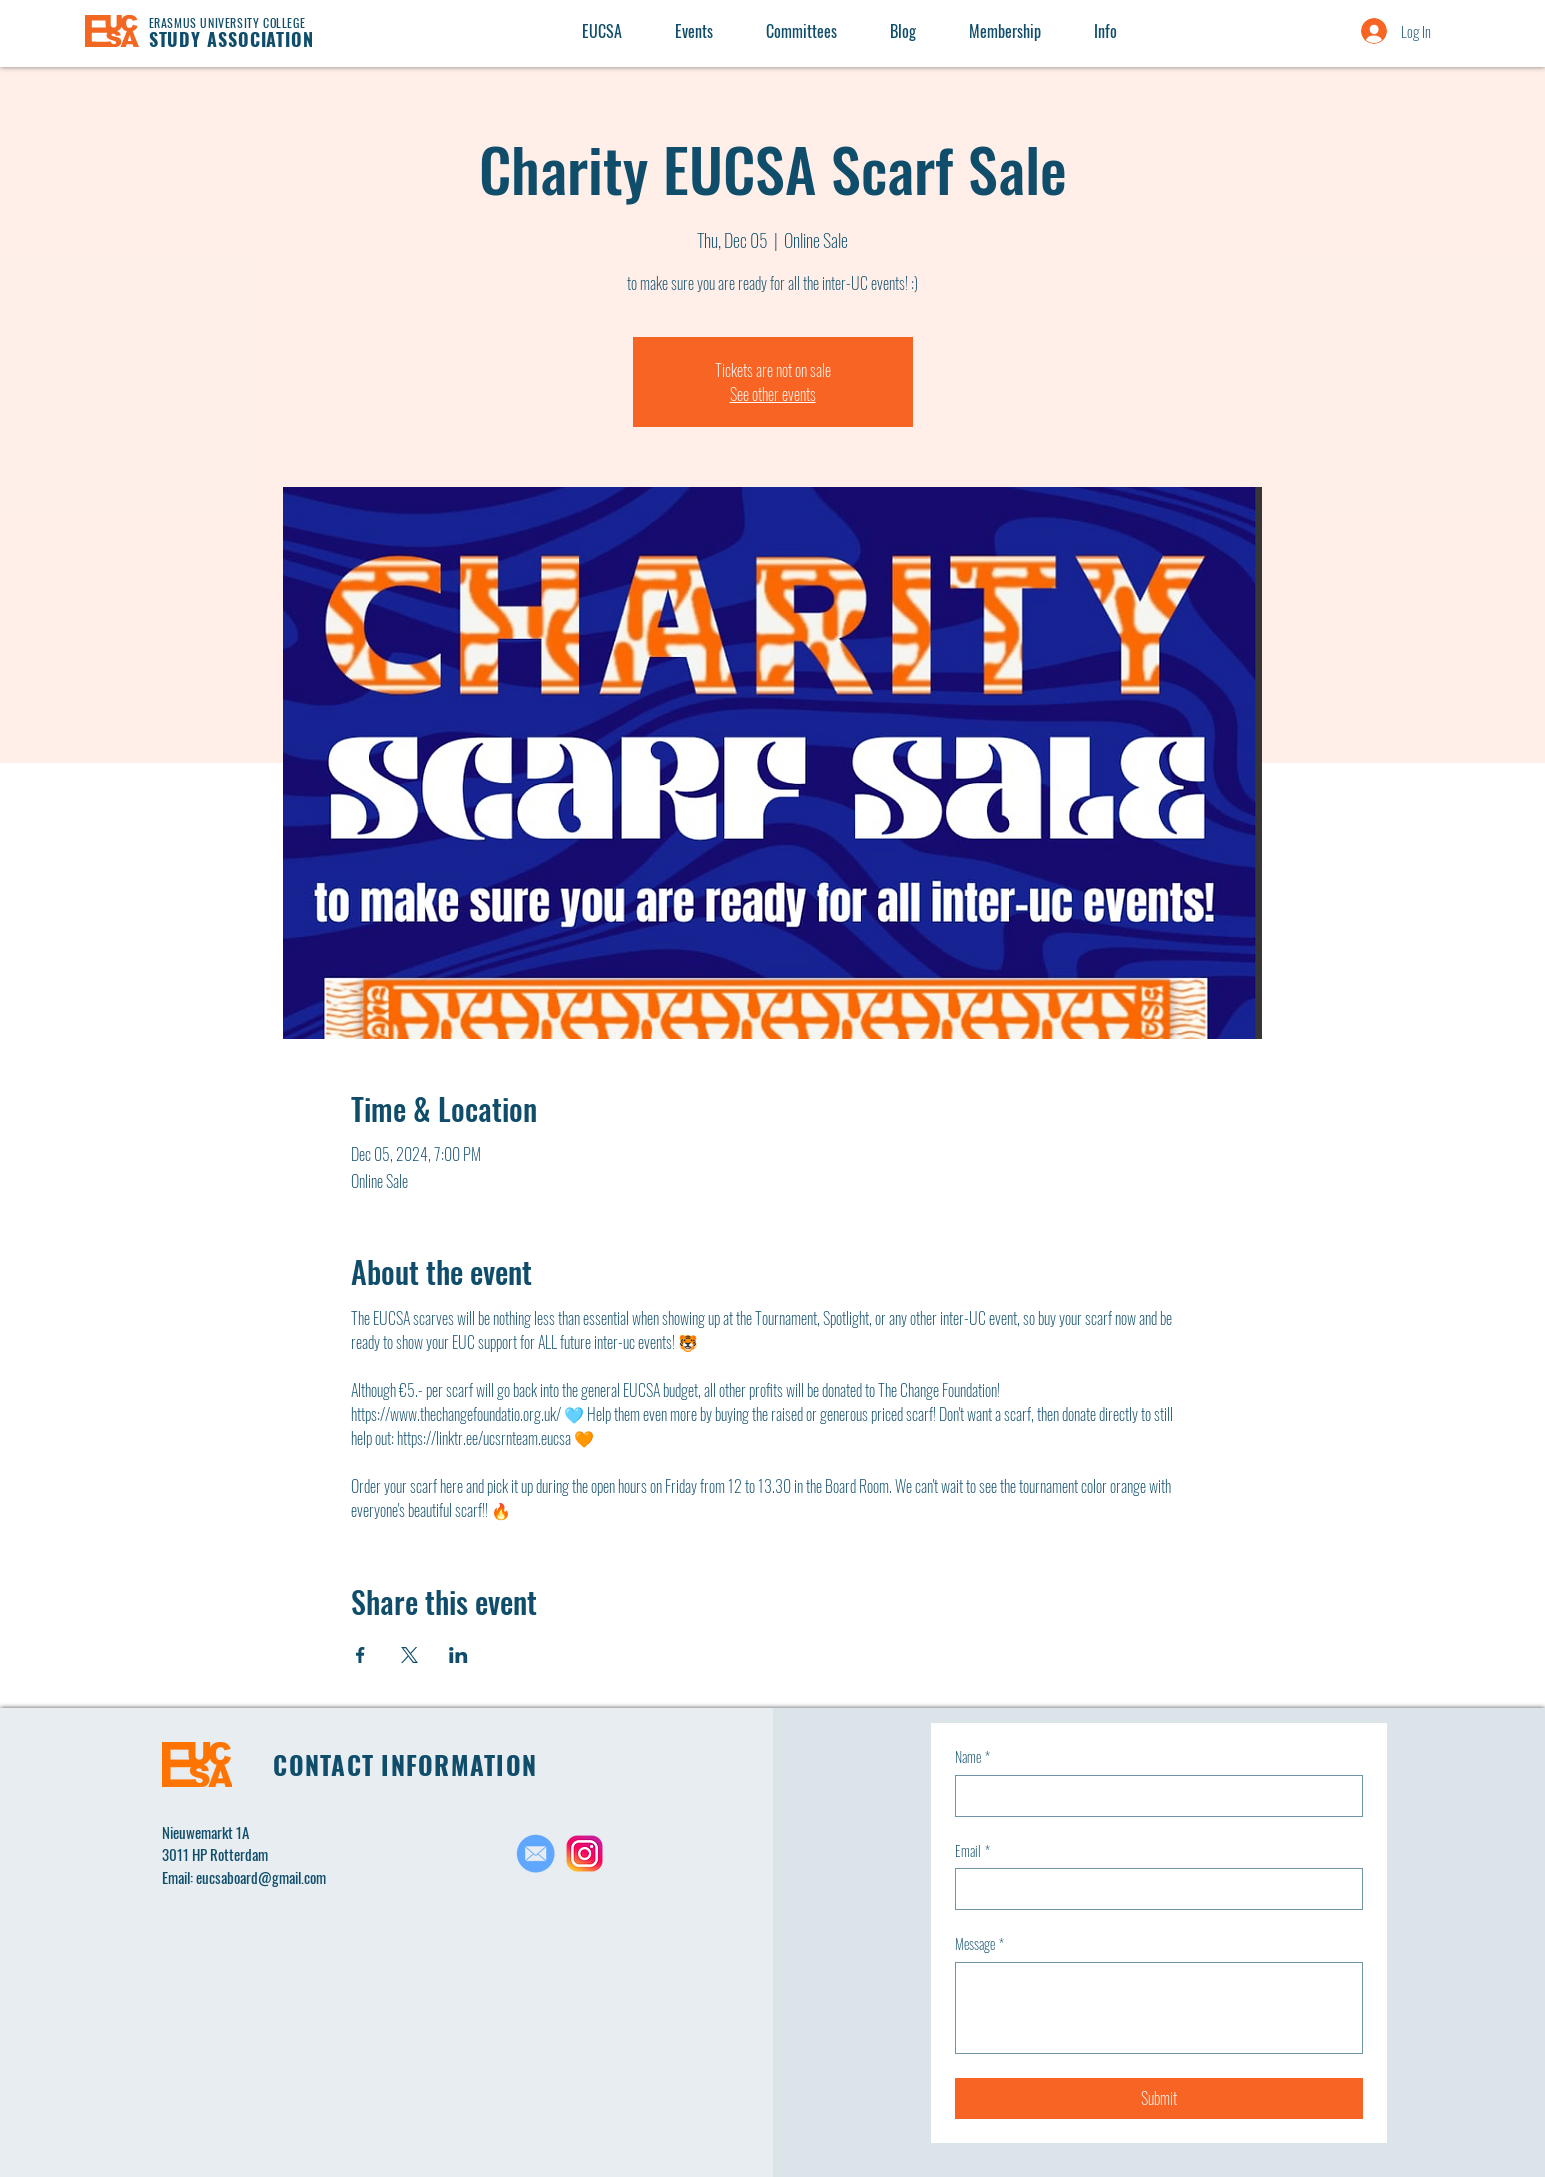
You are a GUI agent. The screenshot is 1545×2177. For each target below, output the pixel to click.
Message (979, 1944)
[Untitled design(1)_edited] (535, 1853)
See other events (773, 394)
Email (972, 1851)
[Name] (1153, 1796)
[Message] (1159, 2008)
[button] (1105, 31)
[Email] (1153, 1889)
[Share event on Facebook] (360, 1655)
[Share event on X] (409, 1655)
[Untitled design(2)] (584, 1853)
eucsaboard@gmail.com (261, 1877)
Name (972, 1757)
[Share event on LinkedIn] (458, 1655)
